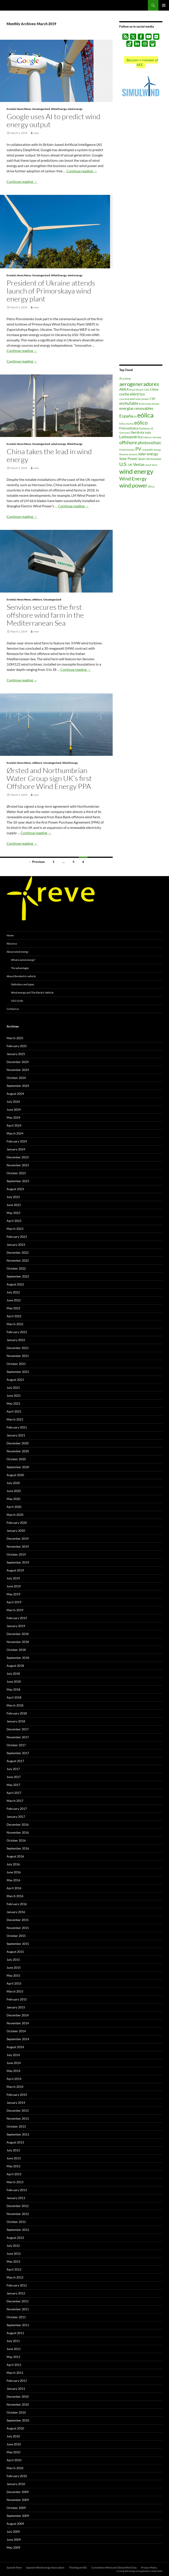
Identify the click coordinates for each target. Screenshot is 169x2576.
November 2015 (18, 1928)
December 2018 (18, 1634)
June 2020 (14, 1491)
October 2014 (16, 2031)
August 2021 (15, 1379)
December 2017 (18, 1729)
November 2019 (18, 1546)
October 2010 (16, 2412)
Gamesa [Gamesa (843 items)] (144, 428)
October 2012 (16, 2222)
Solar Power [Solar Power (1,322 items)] (128, 458)
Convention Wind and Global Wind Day (114, 2567)
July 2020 (13, 1483)
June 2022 (14, 1300)
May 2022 (13, 1308)
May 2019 (13, 1594)
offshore (37, 599)
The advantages (20, 968)
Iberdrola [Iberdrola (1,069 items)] (137, 432)
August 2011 (15, 2333)
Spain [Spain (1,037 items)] (142, 459)
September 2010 (18, 2420)
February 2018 (17, 1713)
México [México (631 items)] (147, 437)
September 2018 (18, 1658)
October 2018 (16, 1650)
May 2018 (13, 1689)
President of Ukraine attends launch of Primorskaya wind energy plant (51, 290)
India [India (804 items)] (148, 432)
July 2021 (13, 1387)
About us (12, 943)
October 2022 (16, 1268)
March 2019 (15, 1610)
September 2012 (18, 2230)
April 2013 (14, 2174)
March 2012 (15, 2277)
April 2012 (14, 2269)
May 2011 (13, 2357)
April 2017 (14, 1793)
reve (36, 133)
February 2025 (17, 1046)
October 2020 (16, 1459)
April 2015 (14, 1983)
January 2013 (16, 2198)
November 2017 (18, 1737)
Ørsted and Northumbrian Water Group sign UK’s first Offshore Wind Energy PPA (49, 778)
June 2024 (14, 1109)
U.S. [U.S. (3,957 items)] (123, 464)
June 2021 (14, 1395)
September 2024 (18, 1086)
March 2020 (15, 1515)
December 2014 (18, 2015)
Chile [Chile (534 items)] (146, 389)
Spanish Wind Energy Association (45, 2567)
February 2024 (17, 1141)
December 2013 (18, 2110)
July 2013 (13, 2150)
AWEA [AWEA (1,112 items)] (124, 389)
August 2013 (15, 2142)
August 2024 (15, 1093)
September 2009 (18, 2516)
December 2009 (18, 2492)
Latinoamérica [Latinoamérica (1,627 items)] (131, 437)
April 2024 (14, 1125)
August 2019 (15, 1570)
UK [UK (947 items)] (130, 465)
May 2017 (13, 1785)
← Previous (36, 862)
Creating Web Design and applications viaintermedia (139, 2571)
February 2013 (17, 2190)
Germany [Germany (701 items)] (124, 432)
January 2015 (16, 2007)
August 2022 (15, 1284)
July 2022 (13, 1292)
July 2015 (13, 1959)
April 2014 (14, 2079)
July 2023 (13, 1197)
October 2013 (16, 2126)
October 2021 (16, 1364)
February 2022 (17, 1332)
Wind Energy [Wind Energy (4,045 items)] (133, 479)
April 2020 (14, 1507)
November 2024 (18, 1070)
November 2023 (18, 1165)
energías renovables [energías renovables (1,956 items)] (136, 408)
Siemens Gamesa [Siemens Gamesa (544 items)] (128, 454)
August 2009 (15, 2523)
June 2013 (14, 2158)
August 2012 (15, 2237)
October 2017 (16, 1745)
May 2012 (13, 2261)
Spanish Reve (14, 2567)
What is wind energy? (23, 960)
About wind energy (17, 951)
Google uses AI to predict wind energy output (53, 120)
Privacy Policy (149, 2567)
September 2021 (18, 1372)
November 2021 (18, 1356)
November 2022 (18, 1260)
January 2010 (16, 2484)
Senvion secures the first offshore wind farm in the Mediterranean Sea (45, 614)
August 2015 (15, 1951)
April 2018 (14, 1697)
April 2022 (14, 1316)
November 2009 (18, 2500)
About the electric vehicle (21, 976)
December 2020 (18, 1443)
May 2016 (13, 1880)
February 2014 (17, 2094)
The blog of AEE (78, 2567)
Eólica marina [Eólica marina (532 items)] (126, 423)
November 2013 (18, 2118)
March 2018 (15, 1705)
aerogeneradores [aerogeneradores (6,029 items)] (139, 384)
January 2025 (16, 1054)
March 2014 (15, 2087)
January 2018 (16, 1721)
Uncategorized (41, 109)
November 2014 (18, 2023)
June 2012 (14, 2253)
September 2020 (18, 1467)
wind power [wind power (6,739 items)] (133, 485)
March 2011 (15, 2373)
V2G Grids (17, 1000)
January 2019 (16, 1626)
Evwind (11, 109)
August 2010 (15, 2428)
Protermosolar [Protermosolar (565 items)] (127, 449)
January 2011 (16, 2388)
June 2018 (14, 1681)
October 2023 (16, 1173)
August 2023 (15, 1189)
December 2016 (18, 1824)
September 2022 (18, 1276)
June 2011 (14, 2349)
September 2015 (18, 1944)
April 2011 (14, 2365)
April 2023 (14, 1221)
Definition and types (22, 984)
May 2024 (13, 1117)
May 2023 (13, 1213)
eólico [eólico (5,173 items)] (141, 423)
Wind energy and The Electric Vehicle (32, 992)
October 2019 (16, 1554)
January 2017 (16, 1816)
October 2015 (16, 1936)
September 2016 (18, 1848)
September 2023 (18, 1181)
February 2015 (17, 1999)
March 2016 (15, 1896)
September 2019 (18, 1562)
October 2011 (16, 2317)
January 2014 (16, 2102)
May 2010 (13, 2452)
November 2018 (18, 1642)
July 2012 (13, 2245)
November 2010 (18, 2404)
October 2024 (16, 1078)
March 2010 (15, 2468)
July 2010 (13, 2436)
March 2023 (15, 1229)
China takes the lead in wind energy (49, 455)
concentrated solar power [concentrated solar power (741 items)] (134, 399)
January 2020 (16, 1530)
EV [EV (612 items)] (135, 416)
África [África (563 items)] (151, 486)
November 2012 (18, 2214)
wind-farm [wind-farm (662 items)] (151, 465)
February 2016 (17, 1904)
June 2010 (14, 2444)
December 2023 (18, 1157)
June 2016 (14, 1872)
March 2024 (15, 1133)
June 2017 (14, 1777)
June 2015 (14, 1967)
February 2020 (17, 1522)
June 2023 (14, 1205)
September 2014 (18, 2039)
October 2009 (16, 2508)
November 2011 (18, 2309)
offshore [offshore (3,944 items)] (128, 442)
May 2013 (13, 2166)
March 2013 (15, 2182)
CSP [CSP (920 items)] (152, 399)
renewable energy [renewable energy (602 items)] (151, 449)
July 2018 (13, 1673)
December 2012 (18, 2206)
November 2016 (18, 1832)
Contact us (13, 1008)
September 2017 (18, 1753)
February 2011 (17, 2380)
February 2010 (17, 2476)
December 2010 (18, 2396)
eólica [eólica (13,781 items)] (145, 415)
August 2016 (15, 1856)
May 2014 (13, 2071)
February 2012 (17, 2285)
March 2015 (15, 1991)
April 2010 (14, 2460)
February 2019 (17, 1618)
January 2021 (16, 1435)
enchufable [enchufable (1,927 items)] (128, 403)
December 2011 (18, 2301)
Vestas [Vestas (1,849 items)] (139, 464)
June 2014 (14, 2063)
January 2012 (16, 2293)
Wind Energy (58, 109)
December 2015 (18, 1920)
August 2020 (15, 1475)
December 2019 (18, 1538)
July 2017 (13, 1769)
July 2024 (13, 1101)
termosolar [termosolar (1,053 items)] (154, 459)
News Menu (24, 109)
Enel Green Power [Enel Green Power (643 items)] (149, 403)
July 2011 (13, 2341)
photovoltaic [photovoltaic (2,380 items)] (149, 442)
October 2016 (16, 1840)
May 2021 (13, 1403)
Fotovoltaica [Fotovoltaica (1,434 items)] (128, 428)
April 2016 (14, 1888)
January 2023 (16, 1244)
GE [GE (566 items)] (151, 428)
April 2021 (14, 1411)
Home (10, 935)
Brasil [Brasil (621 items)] (132, 389)
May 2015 (13, 1975)
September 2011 (18, 2325)
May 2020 (13, 1499)
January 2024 (16, 1149)
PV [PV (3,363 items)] (138, 449)
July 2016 (13, 1864)
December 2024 (18, 1062)
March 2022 (15, 1324)
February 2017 (17, 1808)
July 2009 (13, 2531)
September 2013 (18, 2134)
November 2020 (18, 1451)
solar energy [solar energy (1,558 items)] (148, 454)
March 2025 (15, 1038)
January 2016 (16, 1912)
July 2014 (13, 2055)
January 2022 (16, 1340)
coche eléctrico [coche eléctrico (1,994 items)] (132, 393)
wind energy (75, 109)
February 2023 (17, 1236)
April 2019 (14, 1602)
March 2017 (15, 1801)
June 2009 (14, 2539)
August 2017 (15, 1761)
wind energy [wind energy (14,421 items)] (136, 471)
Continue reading (81, 171)
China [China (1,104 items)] (154, 389)
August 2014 (15, 2047)
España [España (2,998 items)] (126, 415)
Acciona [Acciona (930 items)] (124, 378)
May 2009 (13, 2547)
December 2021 (18, 1348)
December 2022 (18, 1252)
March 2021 (15, 1419)
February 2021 (17, 1427)
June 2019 (14, 1586)
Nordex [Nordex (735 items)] (156, 437)
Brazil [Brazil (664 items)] (139, 389)
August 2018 (15, 1665)
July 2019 (13, 1578)
